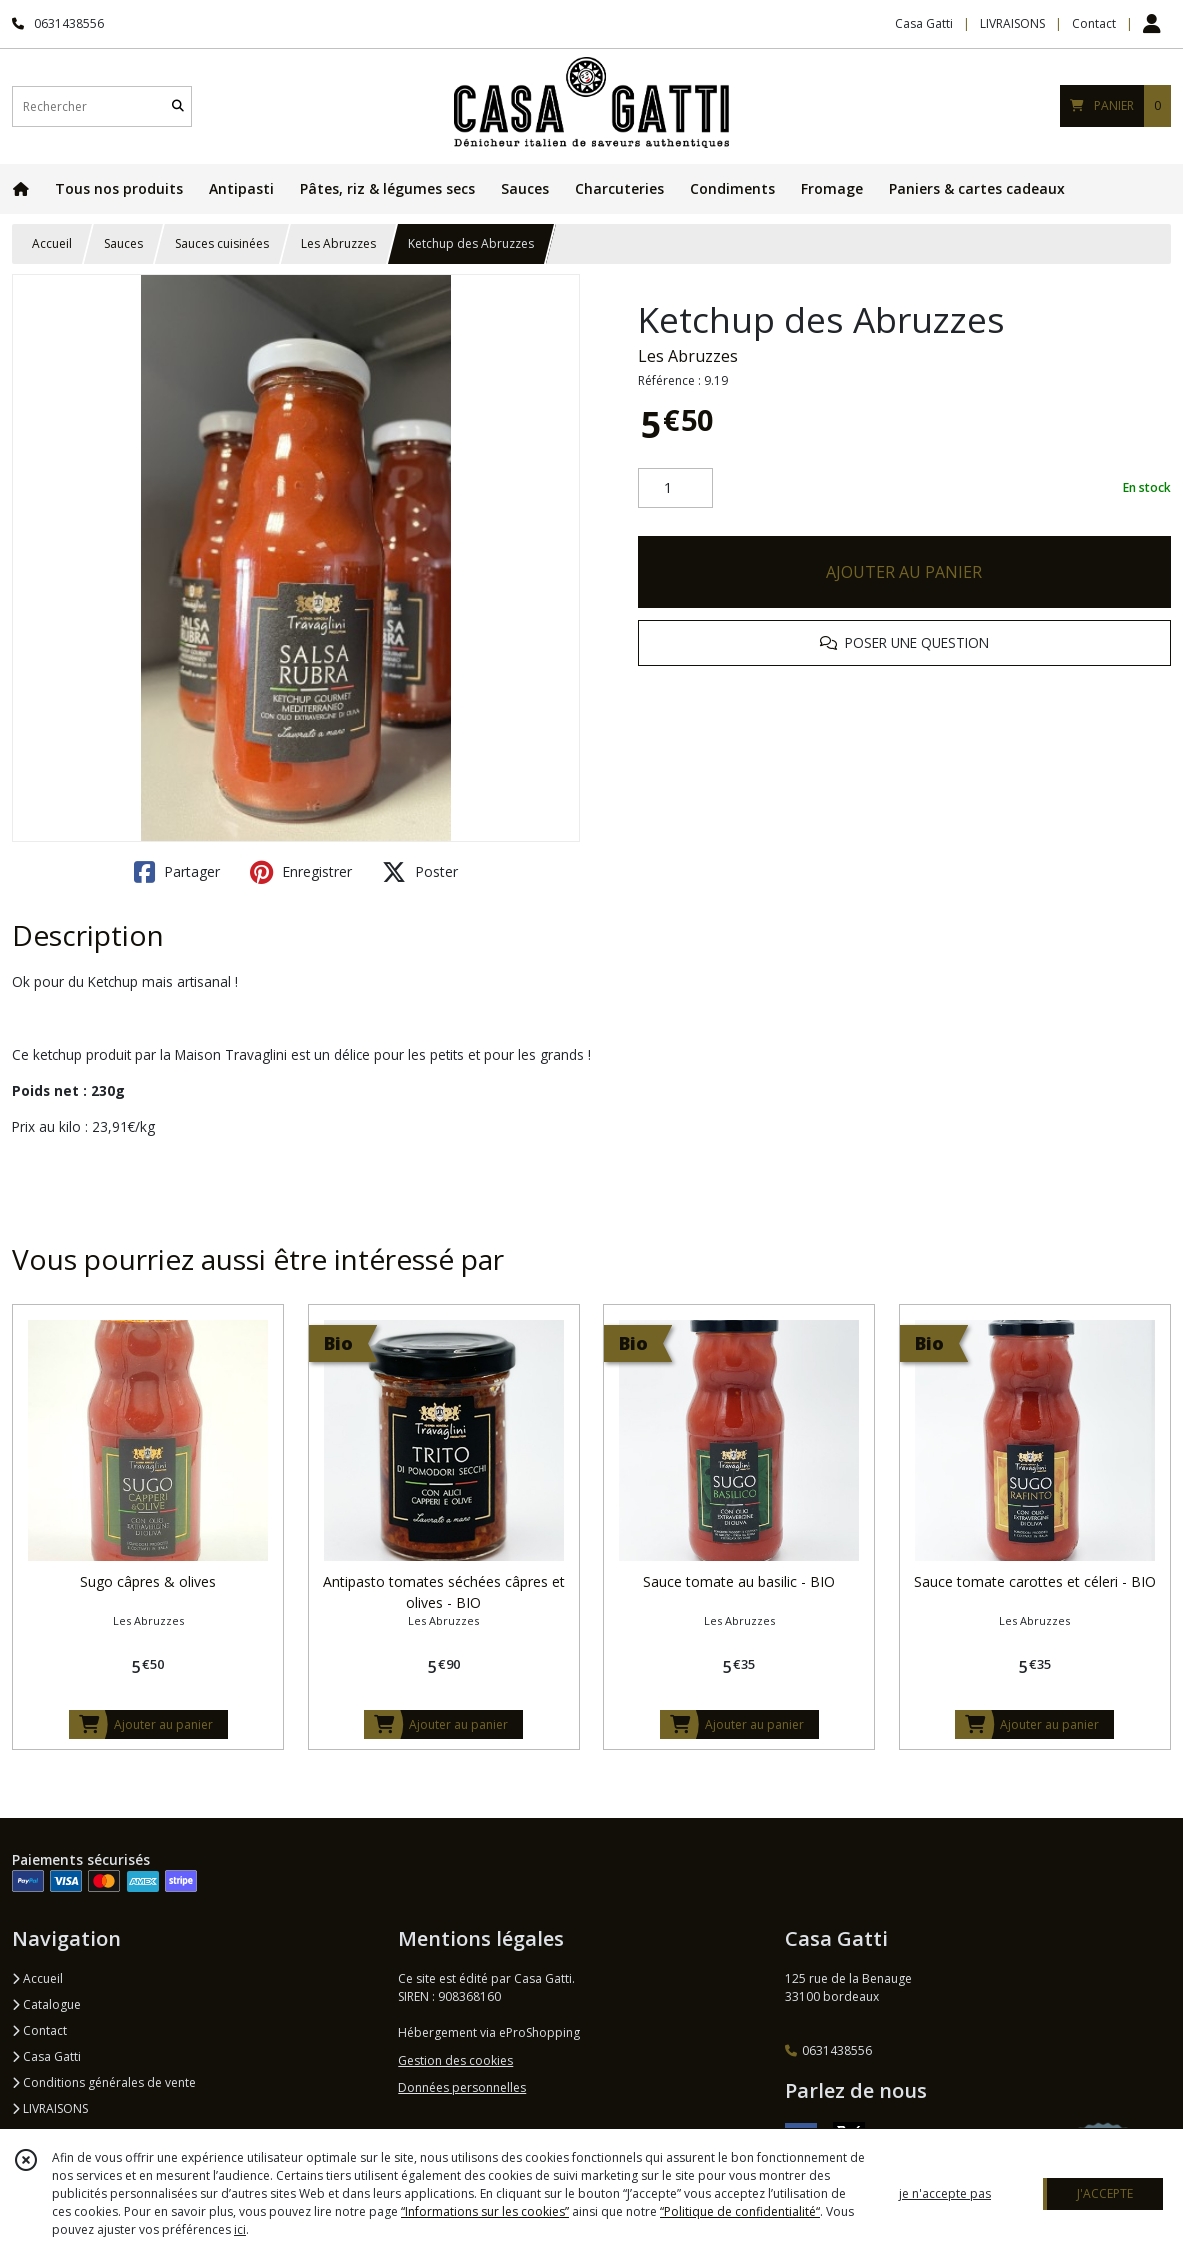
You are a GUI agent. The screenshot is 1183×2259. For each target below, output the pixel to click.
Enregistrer (301, 872)
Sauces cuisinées (222, 243)
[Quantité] (675, 488)
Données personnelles (462, 2087)
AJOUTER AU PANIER (904, 572)
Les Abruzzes (338, 243)
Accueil (52, 243)
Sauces (123, 243)
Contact (1094, 23)
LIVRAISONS (50, 2108)
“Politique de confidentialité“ (740, 2211)
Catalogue (46, 2004)
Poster (420, 872)
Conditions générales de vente (104, 2082)
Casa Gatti (46, 2056)
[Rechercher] (178, 106)
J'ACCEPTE (1105, 2193)
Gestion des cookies (455, 2060)
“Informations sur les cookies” (485, 2211)
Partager (177, 872)
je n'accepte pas (945, 2193)
